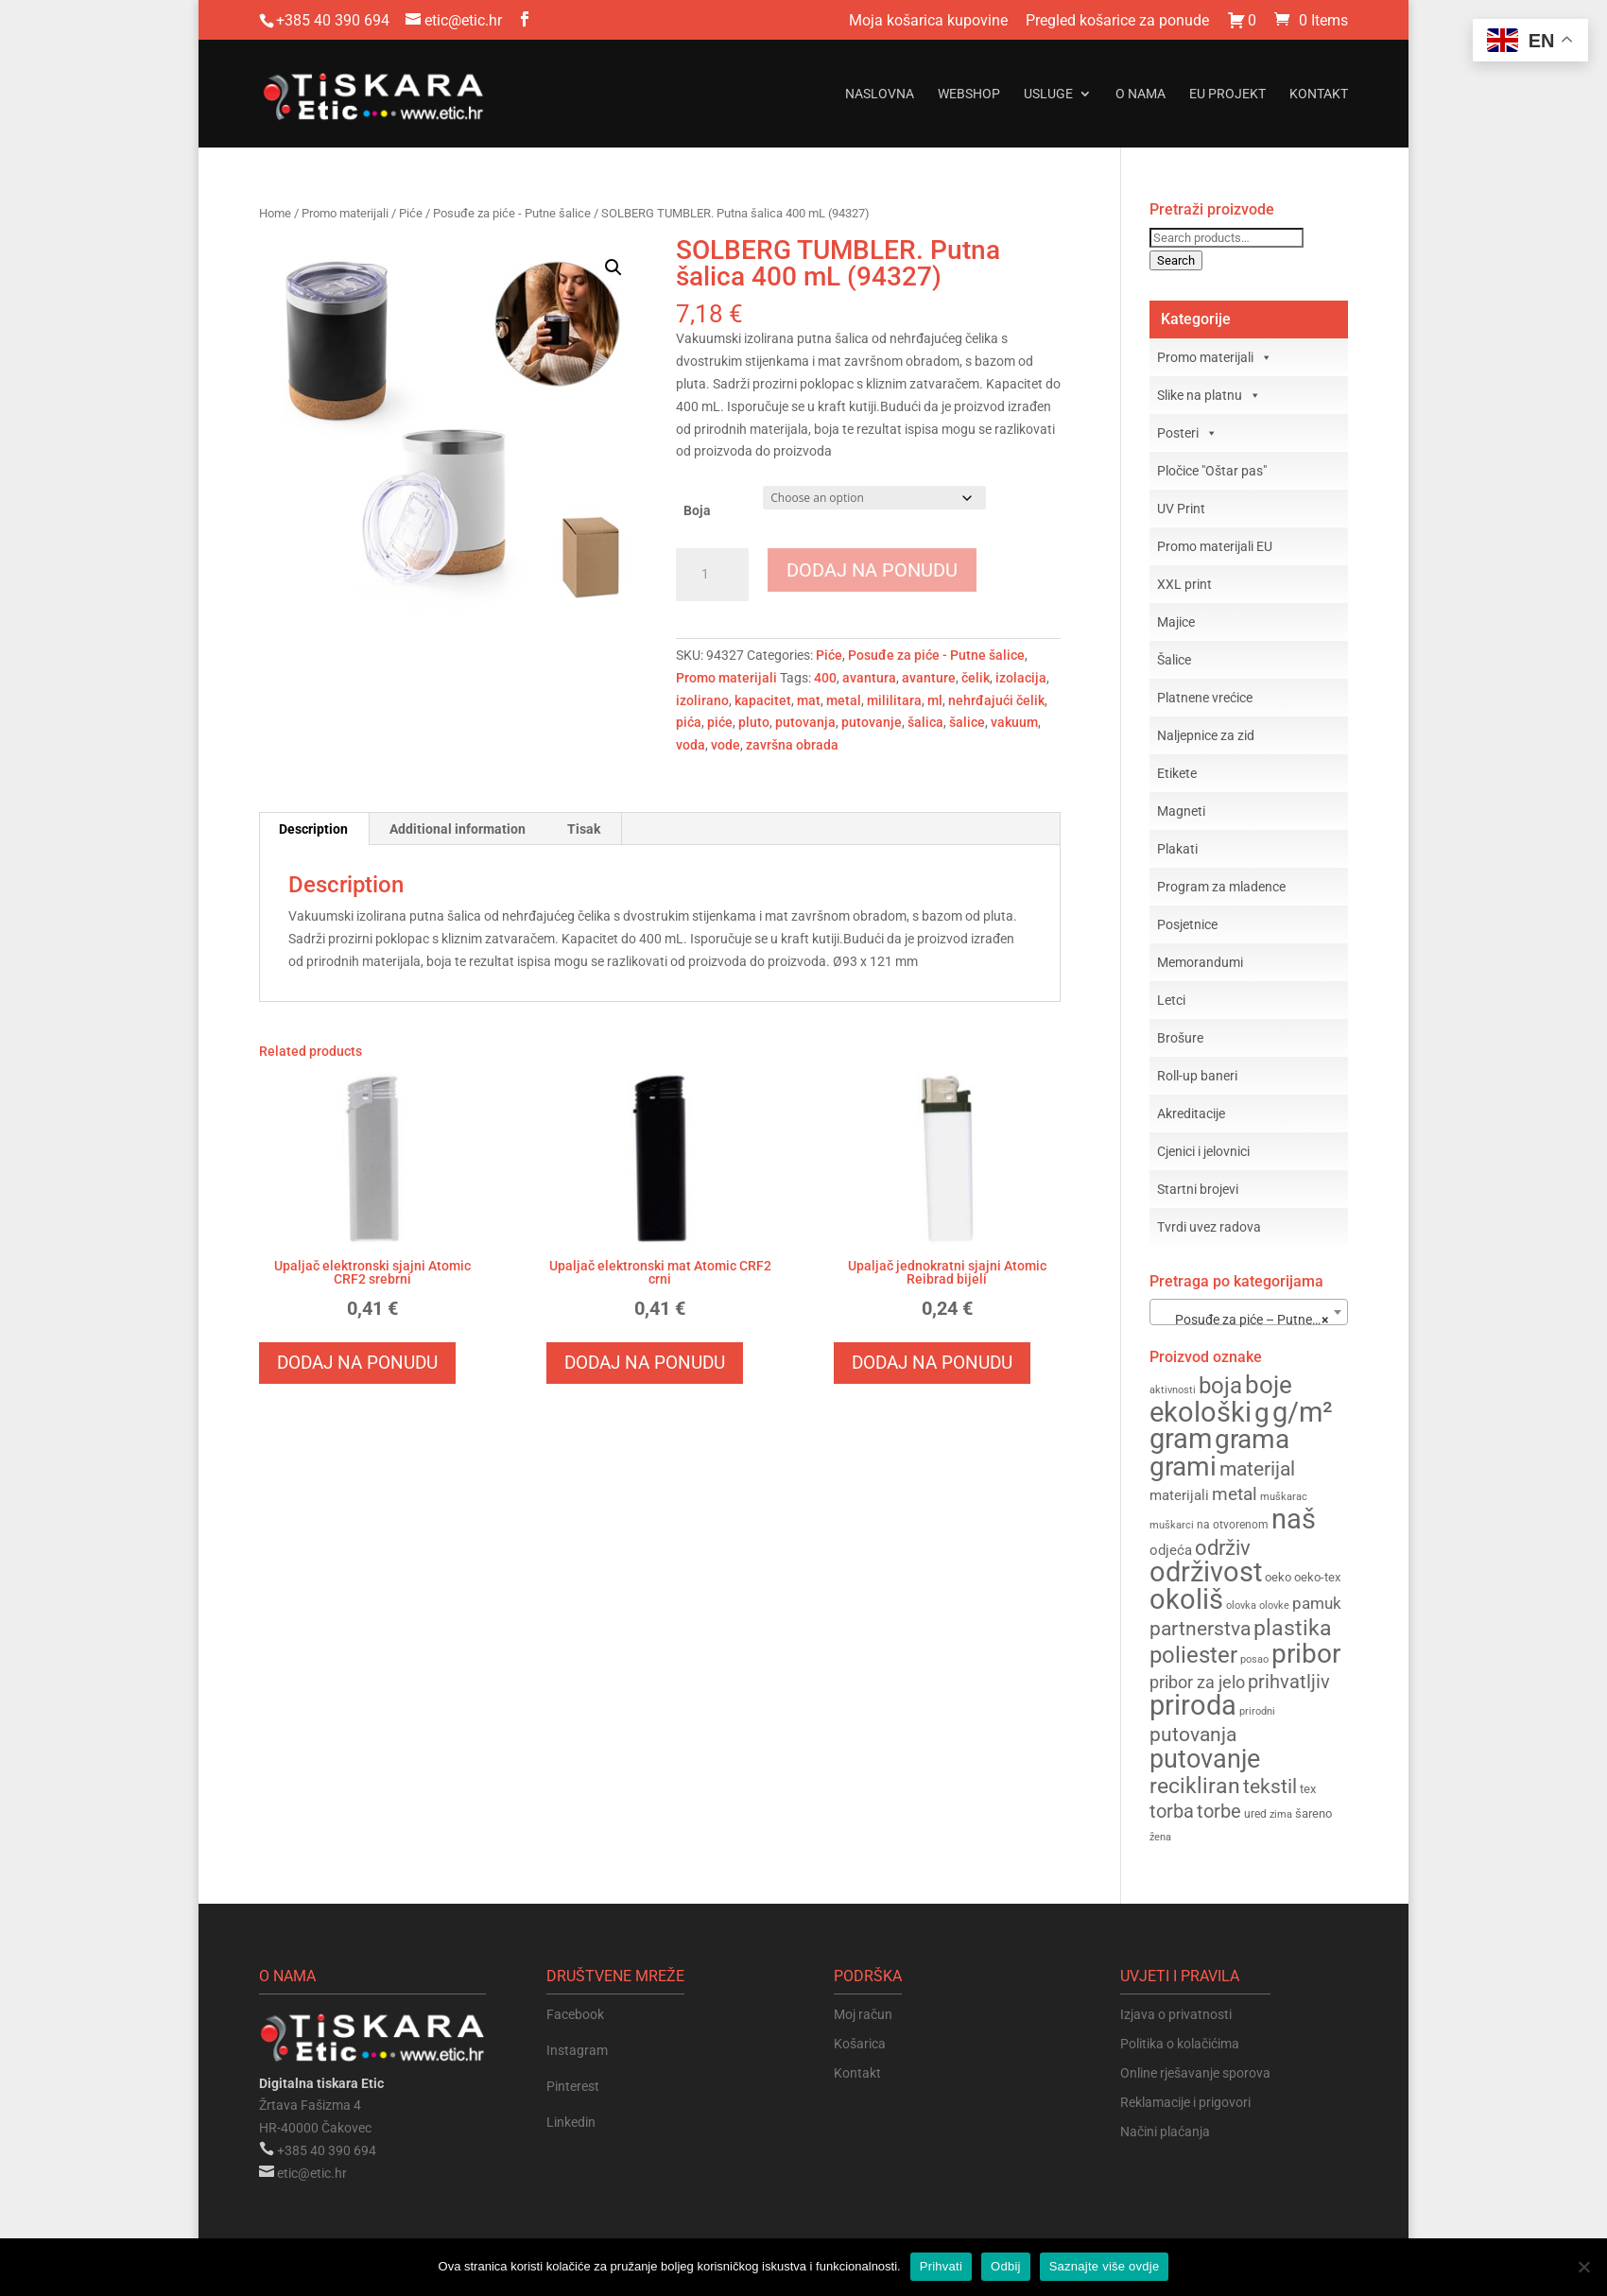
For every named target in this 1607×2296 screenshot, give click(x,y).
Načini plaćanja (1165, 2131)
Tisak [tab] (583, 829)
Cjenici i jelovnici (1203, 1151)
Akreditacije (1191, 1113)
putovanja (805, 722)
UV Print (1181, 508)
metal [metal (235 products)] (1234, 1494)
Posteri (1187, 433)
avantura (869, 677)
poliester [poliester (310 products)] (1193, 1654)
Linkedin (571, 2122)
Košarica (860, 2043)
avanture (929, 677)
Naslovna (879, 94)
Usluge (1048, 94)
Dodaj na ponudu (872, 570)
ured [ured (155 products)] (1255, 1814)
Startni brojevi (1197, 1189)
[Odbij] (1583, 2266)
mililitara (894, 700)
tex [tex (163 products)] (1308, 1789)
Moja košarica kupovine (928, 21)
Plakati (1177, 848)
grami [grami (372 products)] (1183, 1466)
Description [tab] (313, 829)
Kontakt (1318, 94)
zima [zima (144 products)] (1281, 1814)
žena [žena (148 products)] (1160, 1837)
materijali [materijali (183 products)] (1179, 1495)
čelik (975, 677)
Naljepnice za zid (1205, 735)
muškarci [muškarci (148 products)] (1171, 1525)
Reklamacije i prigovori (1185, 2102)
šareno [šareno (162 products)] (1313, 1813)
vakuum (1014, 722)
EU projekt (1227, 94)
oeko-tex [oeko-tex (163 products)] (1317, 1577)
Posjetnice (1187, 924)
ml (934, 700)
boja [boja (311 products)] (1220, 1385)
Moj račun (863, 2014)
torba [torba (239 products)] (1171, 1811)
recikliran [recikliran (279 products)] (1194, 1786)
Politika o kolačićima (1179, 2043)
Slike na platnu (1209, 395)
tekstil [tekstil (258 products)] (1270, 1786)
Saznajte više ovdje (1104, 2266)
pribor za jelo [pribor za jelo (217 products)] (1197, 1682)
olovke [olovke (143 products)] (1274, 1605)
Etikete (1177, 773)
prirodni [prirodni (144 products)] (1257, 1711)
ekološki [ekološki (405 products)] (1200, 1412)
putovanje (871, 722)
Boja (697, 510)
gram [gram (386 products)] (1180, 1439)
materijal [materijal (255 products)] (1257, 1468)
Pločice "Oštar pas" (1212, 470)
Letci (1171, 1000)
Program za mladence (1221, 886)
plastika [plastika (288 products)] (1292, 1628)
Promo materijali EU (1214, 546)
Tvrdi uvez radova (1209, 1226)
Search (1176, 260)
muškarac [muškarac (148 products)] (1283, 1497)
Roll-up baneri (1197, 1075)
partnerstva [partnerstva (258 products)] (1200, 1628)
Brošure (1180, 1037)
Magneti (1181, 811)
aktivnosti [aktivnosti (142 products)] (1172, 1390)
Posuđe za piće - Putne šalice (512, 213)
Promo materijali (345, 213)
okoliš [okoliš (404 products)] (1186, 1599)
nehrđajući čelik (996, 700)
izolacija (1020, 677)
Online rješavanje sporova (1195, 2072)
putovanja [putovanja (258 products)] (1192, 1734)
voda (690, 744)
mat (809, 700)
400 (825, 677)
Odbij (1006, 2266)
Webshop (969, 94)
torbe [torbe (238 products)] (1219, 1811)
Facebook (575, 2014)
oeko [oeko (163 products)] (1278, 1577)
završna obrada (792, 744)
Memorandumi (1200, 962)
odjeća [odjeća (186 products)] (1170, 1550)
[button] (613, 267)
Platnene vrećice (1205, 697)
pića (688, 722)
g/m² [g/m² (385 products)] (1302, 1412)
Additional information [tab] (457, 829)
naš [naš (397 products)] (1293, 1519)
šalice (967, 722)
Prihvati (941, 2266)
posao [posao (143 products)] (1254, 1659)
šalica (925, 722)
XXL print (1184, 584)
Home (275, 213)
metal (843, 700)
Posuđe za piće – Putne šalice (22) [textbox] (1252, 1319)
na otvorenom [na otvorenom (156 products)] (1233, 1524)
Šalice (1174, 659)
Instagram (577, 2050)
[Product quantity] (712, 574)
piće (720, 722)
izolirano (702, 700)
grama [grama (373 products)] (1252, 1439)
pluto (753, 722)
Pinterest (572, 2086)
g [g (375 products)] (1262, 1412)
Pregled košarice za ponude (1117, 21)
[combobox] (1248, 1312)
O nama (1140, 94)
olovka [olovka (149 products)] (1241, 1605)
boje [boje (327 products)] (1268, 1385)
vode (725, 744)
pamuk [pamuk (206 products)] (1316, 1603)
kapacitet (762, 700)
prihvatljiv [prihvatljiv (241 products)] (1289, 1682)
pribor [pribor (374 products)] (1305, 1653)
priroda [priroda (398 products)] (1192, 1705)
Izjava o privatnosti (1176, 2014)
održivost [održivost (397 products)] (1205, 1572)
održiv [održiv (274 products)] (1223, 1547)
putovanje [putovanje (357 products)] (1204, 1759)
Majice (1176, 622)
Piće (411, 213)
